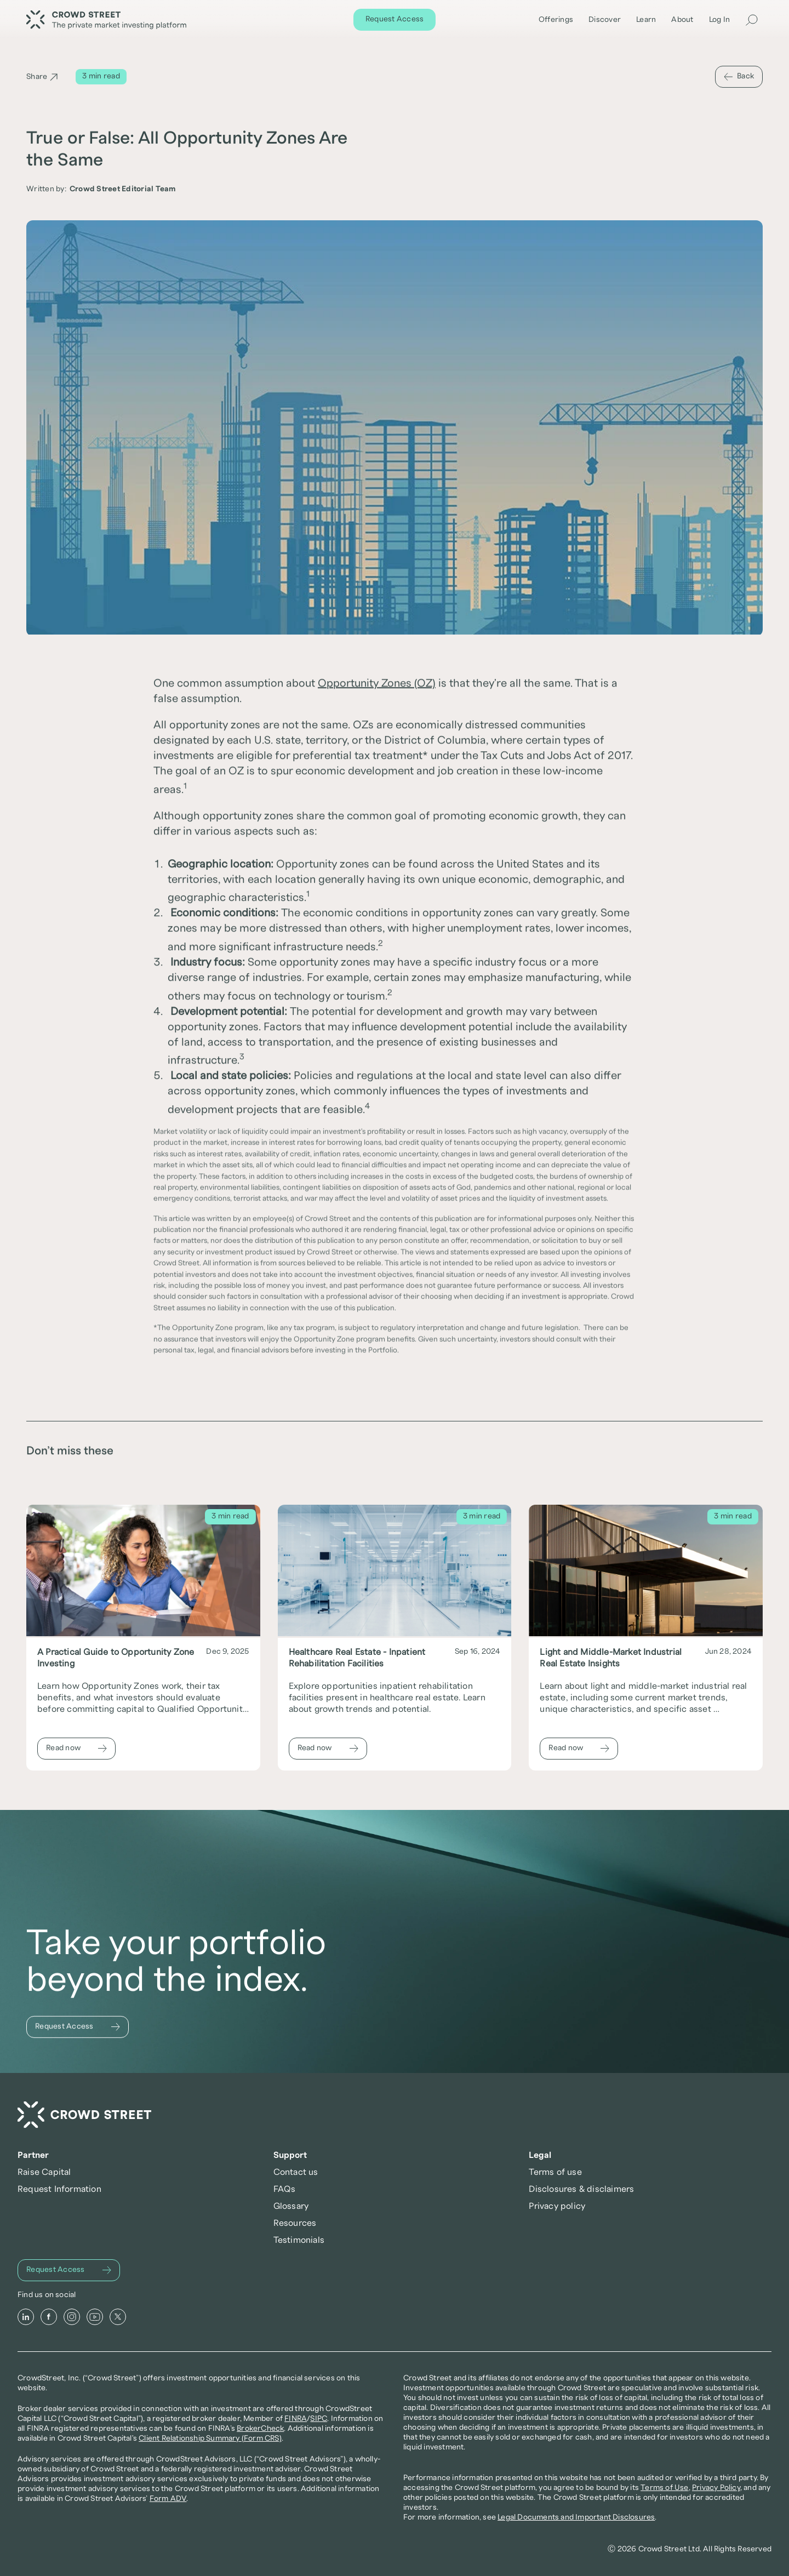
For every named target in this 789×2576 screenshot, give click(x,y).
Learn (646, 20)
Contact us (295, 2172)
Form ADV (168, 2499)
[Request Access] (394, 20)
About (682, 20)
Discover (604, 20)
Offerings (556, 20)
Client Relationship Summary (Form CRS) (210, 2438)
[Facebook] (49, 2317)
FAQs (284, 2189)
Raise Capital (44, 2172)
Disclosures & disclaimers (581, 2189)
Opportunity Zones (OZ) (377, 683)
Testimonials (298, 2240)
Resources (295, 2223)
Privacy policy (557, 2206)
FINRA (295, 2419)
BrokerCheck (260, 2428)
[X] (118, 2317)
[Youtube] (95, 2317)
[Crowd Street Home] (84, 2114)
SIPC (318, 2419)
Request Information (59, 2189)
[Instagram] (72, 2317)
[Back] (739, 77)
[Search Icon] (752, 20)
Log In (719, 20)
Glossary (291, 2206)
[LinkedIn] (26, 2317)
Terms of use (555, 2172)
